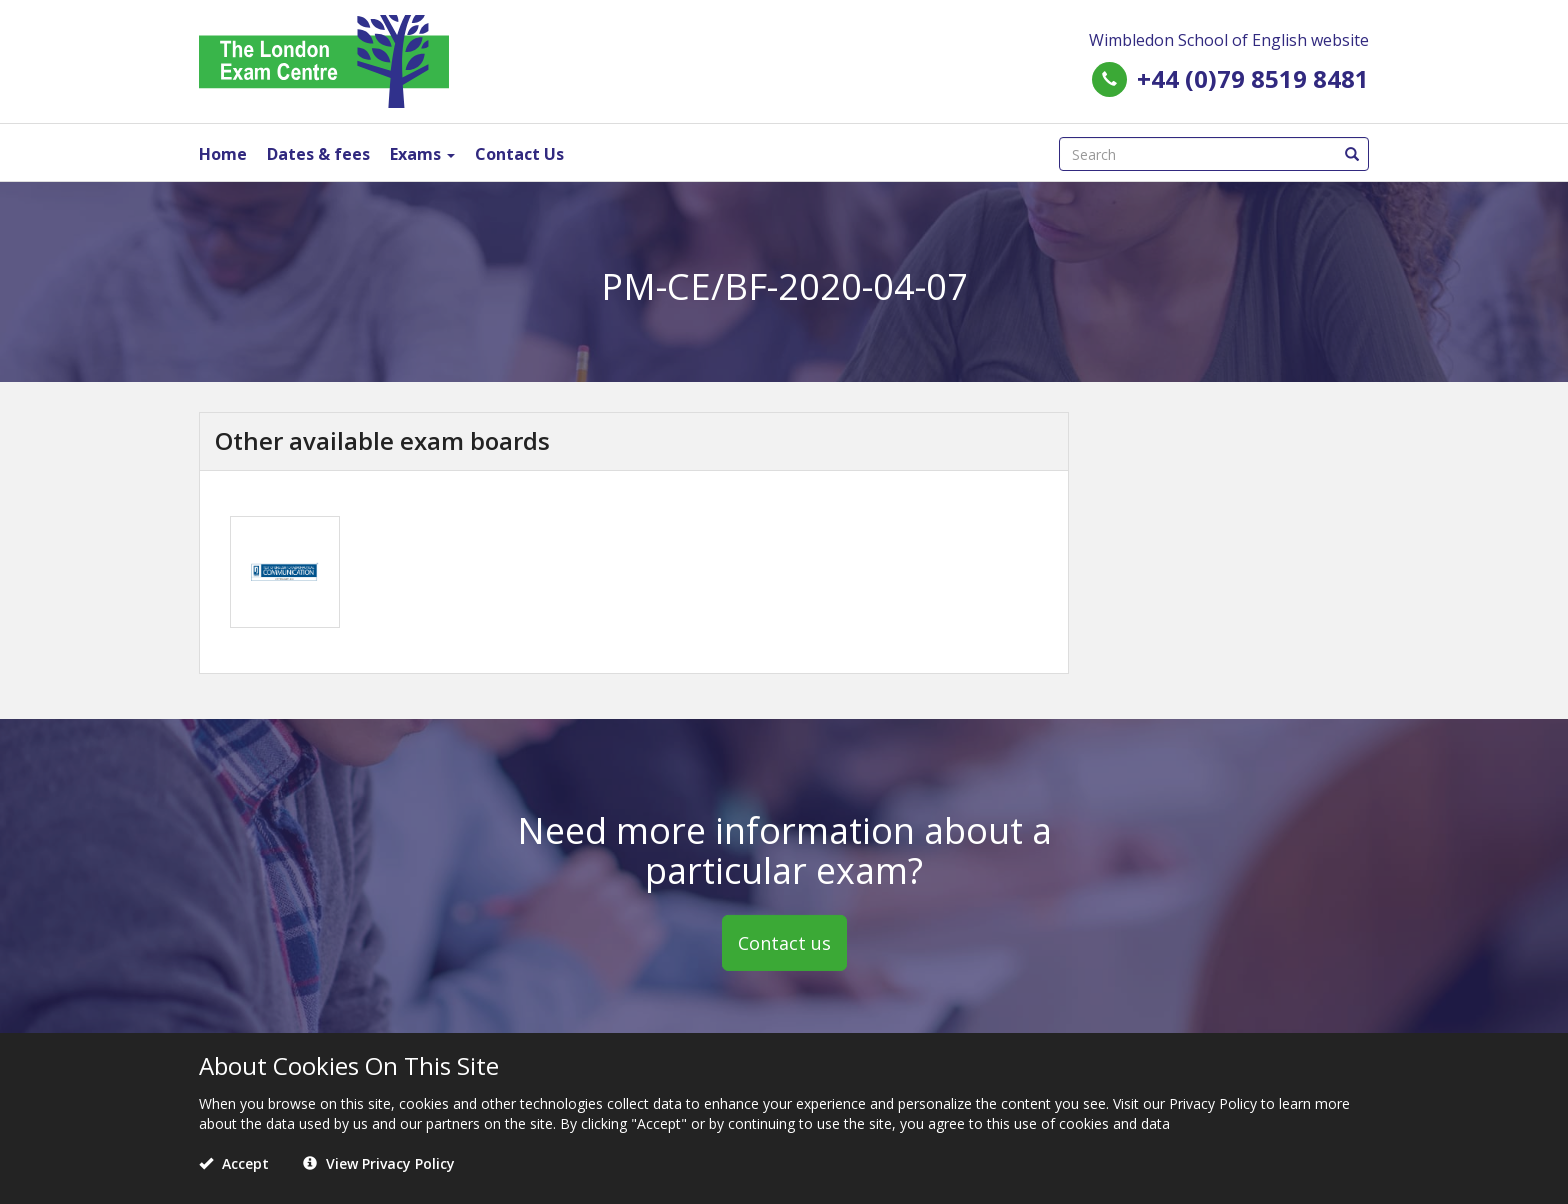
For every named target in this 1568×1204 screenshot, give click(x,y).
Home (223, 154)
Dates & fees (318, 154)
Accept (234, 1163)
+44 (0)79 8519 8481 (1253, 78)
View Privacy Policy (379, 1163)
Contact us (784, 943)
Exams (422, 154)
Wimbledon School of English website (1229, 40)
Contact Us (519, 154)
